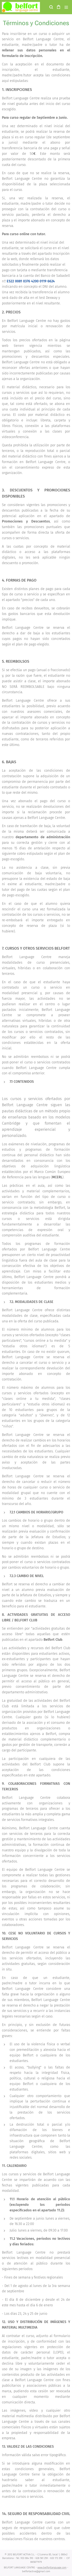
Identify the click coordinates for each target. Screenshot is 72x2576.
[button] (51, 7)
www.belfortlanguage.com (51, 2567)
